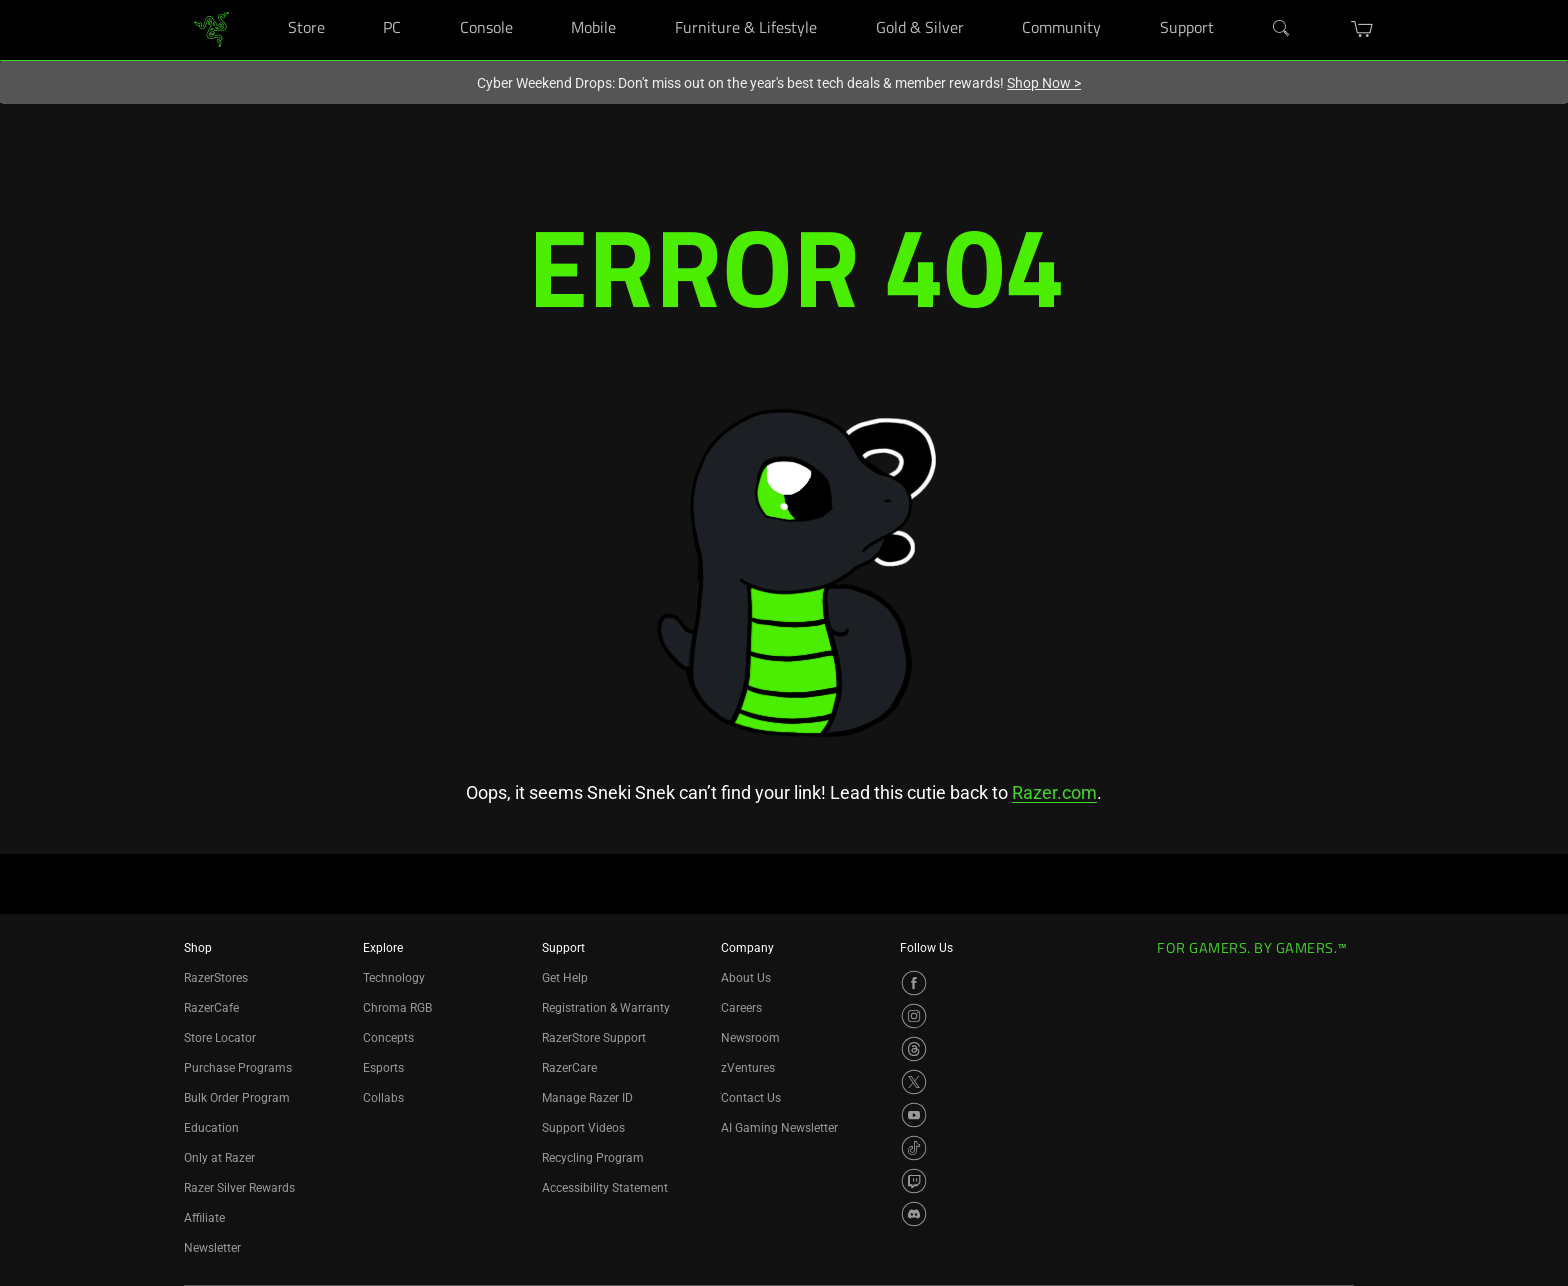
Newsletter (212, 1248)
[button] (1362, 29)
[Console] (537, 0)
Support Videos (583, 1128)
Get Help (565, 978)
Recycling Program (593, 1158)
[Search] (1282, 29)
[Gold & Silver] (988, 0)
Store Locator (220, 1038)
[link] (211, 28)
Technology (394, 978)
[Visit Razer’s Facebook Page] (914, 983)
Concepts (388, 1038)
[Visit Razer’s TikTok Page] (914, 1148)
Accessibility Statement (605, 1188)
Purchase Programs (238, 1068)
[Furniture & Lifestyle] (841, 0)
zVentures (748, 1068)
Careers (741, 1008)
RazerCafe (211, 1008)
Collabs (383, 1098)
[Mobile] (641, 0)
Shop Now (1044, 83)
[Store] (349, 0)
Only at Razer (219, 1158)
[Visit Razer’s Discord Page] (914, 1214)
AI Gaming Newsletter (779, 1128)
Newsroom (750, 1038)
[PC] (425, 0)
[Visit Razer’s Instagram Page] (914, 1016)
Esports (383, 1068)
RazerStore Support (594, 1038)
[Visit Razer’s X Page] (914, 1082)
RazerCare (569, 1068)
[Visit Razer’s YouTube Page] (914, 1115)
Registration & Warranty (606, 1008)
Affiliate (204, 1218)
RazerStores (216, 978)
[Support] (1238, 0)
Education (211, 1128)
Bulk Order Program (237, 1098)
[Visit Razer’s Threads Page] (914, 1049)
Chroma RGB (397, 1008)
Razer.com (1054, 792)
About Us (746, 978)
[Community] (1125, 0)
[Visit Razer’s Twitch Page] (914, 1181)
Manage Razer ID (587, 1098)
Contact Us (751, 1098)
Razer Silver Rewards (239, 1188)
